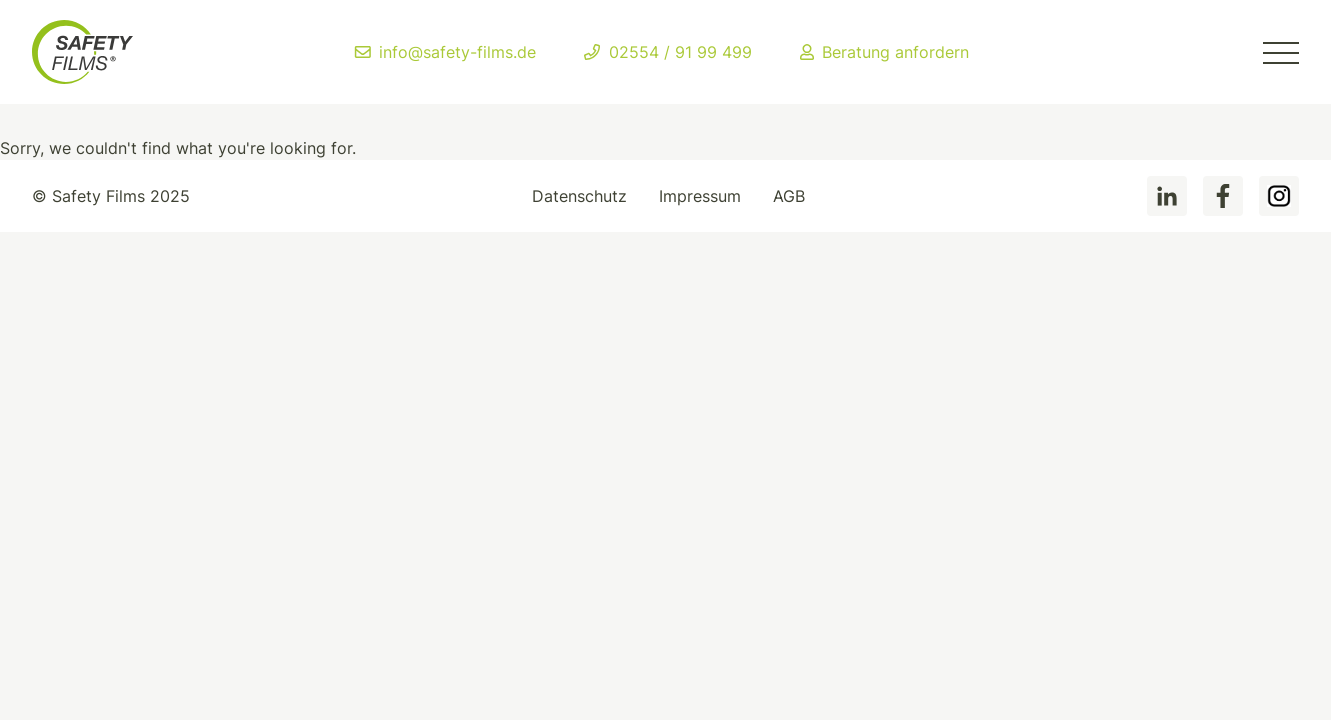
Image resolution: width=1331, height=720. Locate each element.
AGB (789, 196)
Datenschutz (579, 196)
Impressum (700, 196)
